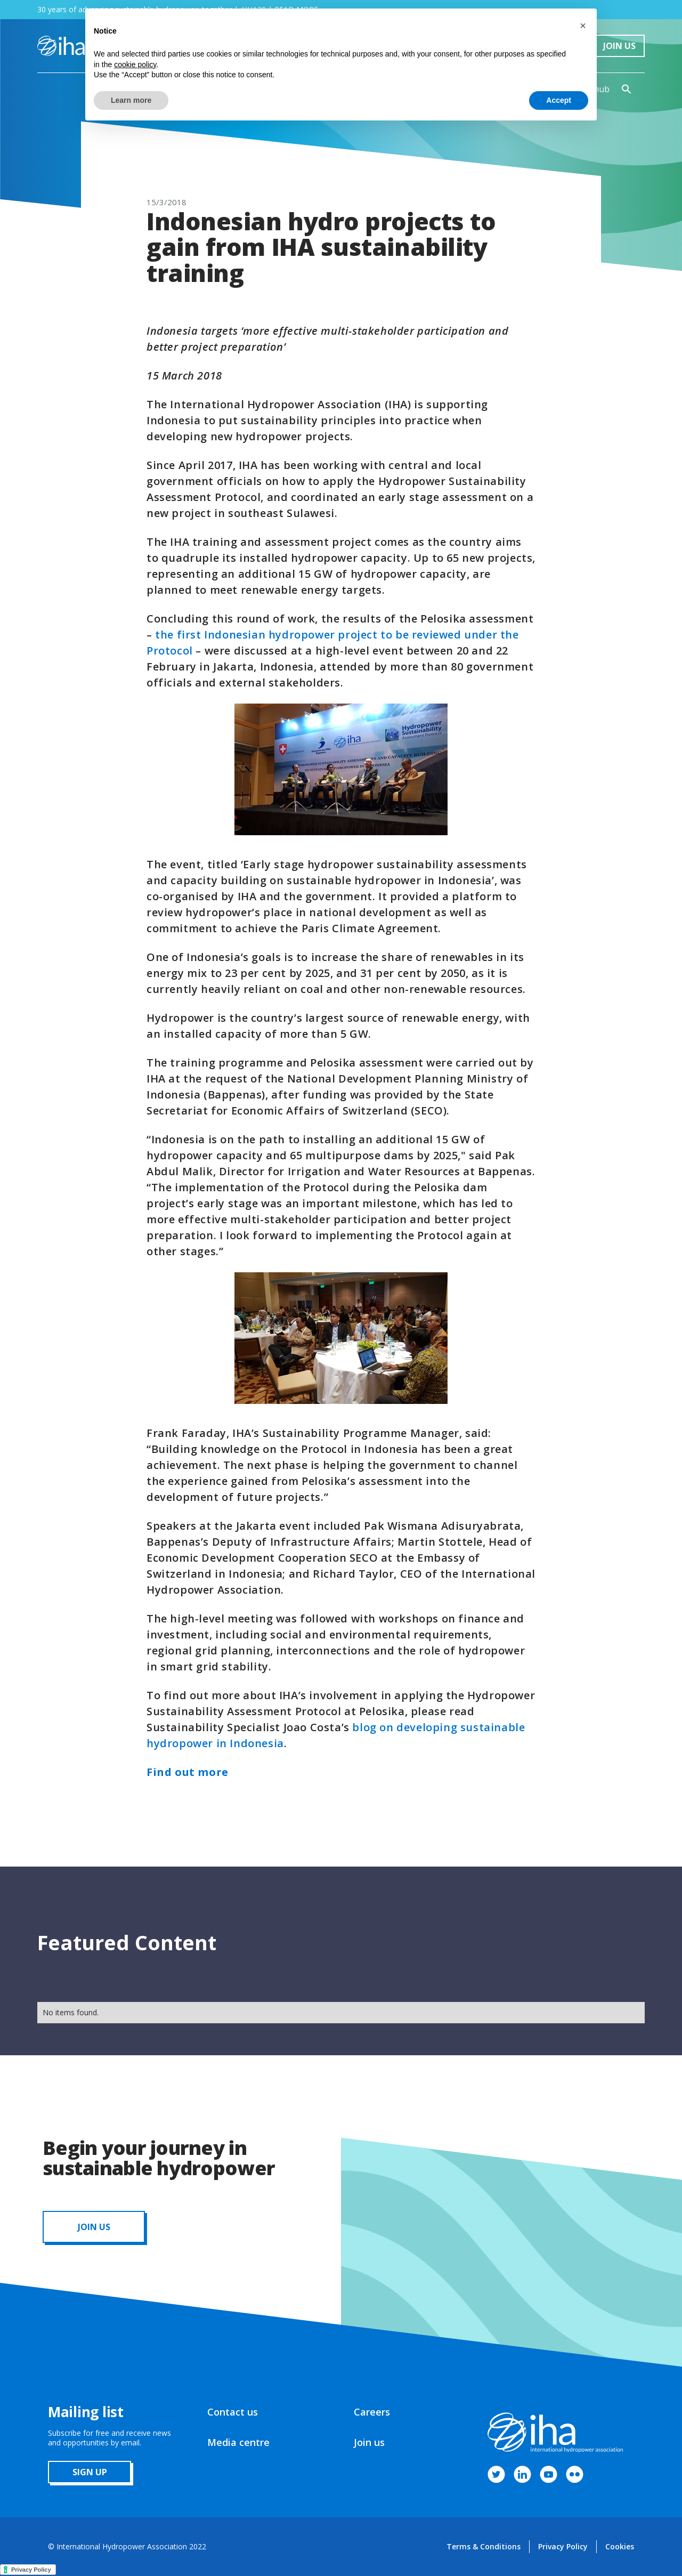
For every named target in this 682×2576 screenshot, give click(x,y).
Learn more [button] (131, 100)
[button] (582, 25)
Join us (369, 2442)
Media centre (238, 2442)
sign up (89, 2472)
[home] (61, 46)
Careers (372, 2411)
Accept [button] (558, 100)
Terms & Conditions (483, 2546)
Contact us (232, 2411)
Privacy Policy (563, 2546)
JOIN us (94, 2227)
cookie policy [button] (135, 64)
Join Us (619, 46)
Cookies (619, 2546)
